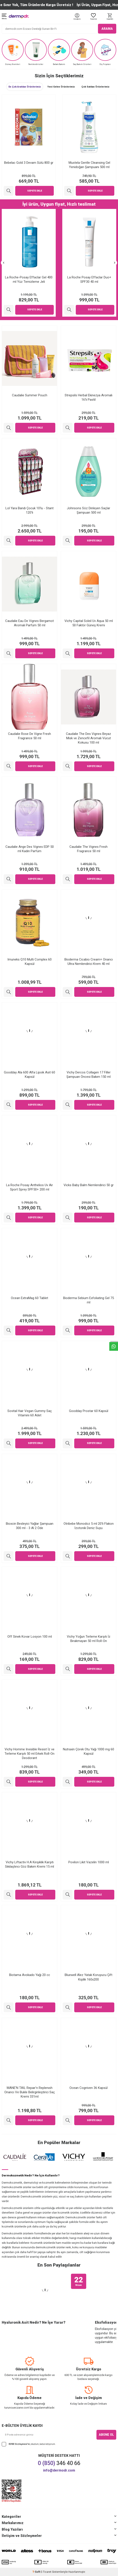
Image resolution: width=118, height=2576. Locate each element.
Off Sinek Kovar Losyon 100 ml (29, 1637)
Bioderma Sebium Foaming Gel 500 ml (29, 279)
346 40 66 (59, 2463)
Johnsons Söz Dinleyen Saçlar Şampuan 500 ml (88, 510)
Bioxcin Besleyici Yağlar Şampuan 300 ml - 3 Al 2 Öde (29, 1526)
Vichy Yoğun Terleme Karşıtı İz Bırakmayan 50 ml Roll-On (88, 1639)
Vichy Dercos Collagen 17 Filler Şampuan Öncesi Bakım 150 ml (88, 1074)
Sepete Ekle (34, 190)
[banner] (15, 2157)
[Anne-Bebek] (59, 52)
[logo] (19, 16)
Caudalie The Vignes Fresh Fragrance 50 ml (88, 849)
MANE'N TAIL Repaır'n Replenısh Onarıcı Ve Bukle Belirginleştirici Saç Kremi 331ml (29, 2092)
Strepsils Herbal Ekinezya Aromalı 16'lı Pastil (88, 397)
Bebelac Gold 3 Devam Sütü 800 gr (89, 163)
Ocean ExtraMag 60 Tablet (29, 1298)
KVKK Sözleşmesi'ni (19, 2444)
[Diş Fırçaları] (105, 52)
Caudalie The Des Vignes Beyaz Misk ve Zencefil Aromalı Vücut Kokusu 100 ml (88, 738)
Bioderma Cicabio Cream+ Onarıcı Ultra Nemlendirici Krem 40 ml (88, 961)
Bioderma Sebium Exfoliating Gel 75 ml (88, 1300)
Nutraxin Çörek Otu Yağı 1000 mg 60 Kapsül (88, 1751)
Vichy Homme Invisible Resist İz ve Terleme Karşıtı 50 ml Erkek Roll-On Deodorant (29, 1753)
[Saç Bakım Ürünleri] (82, 52)
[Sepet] (109, 16)
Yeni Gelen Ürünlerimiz (61, 86)
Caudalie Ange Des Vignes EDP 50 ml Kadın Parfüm (29, 849)
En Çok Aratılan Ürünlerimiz (24, 86)
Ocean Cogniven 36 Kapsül (88, 2088)
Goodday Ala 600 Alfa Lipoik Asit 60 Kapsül (29, 1074)
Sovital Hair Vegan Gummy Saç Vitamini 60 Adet (29, 1413)
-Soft (36, 2571)
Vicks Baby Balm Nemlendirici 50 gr (89, 1185)
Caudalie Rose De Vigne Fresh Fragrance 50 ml (29, 736)
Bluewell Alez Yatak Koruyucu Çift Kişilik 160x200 (88, 1977)
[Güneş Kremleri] (13, 52)
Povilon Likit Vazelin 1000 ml (88, 1862)
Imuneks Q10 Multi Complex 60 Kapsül (29, 961)
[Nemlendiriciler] (36, 52)
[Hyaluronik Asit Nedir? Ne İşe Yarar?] (45, 2295)
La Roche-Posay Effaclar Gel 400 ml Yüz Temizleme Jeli (89, 279)
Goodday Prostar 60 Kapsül (88, 1411)
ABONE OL (106, 2434)
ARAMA (107, 28)
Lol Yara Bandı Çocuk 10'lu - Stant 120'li (29, 510)
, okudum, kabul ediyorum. (29, 2444)
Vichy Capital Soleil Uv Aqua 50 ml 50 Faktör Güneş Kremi (88, 623)
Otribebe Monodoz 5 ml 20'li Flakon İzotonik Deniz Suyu (89, 1526)
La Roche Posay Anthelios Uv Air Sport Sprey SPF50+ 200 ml (29, 1187)
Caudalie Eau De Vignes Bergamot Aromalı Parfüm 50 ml (29, 623)
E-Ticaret (46, 2571)
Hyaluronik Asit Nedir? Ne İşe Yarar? (33, 2322)
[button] (3, 262)
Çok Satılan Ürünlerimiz (95, 86)
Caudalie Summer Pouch (29, 395)
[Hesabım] (77, 19)
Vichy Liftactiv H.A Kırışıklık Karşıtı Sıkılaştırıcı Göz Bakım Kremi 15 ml (29, 1864)
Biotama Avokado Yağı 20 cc (29, 1975)
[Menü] (4, 17)
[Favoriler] (93, 16)
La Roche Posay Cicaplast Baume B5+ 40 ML (29, 165)
